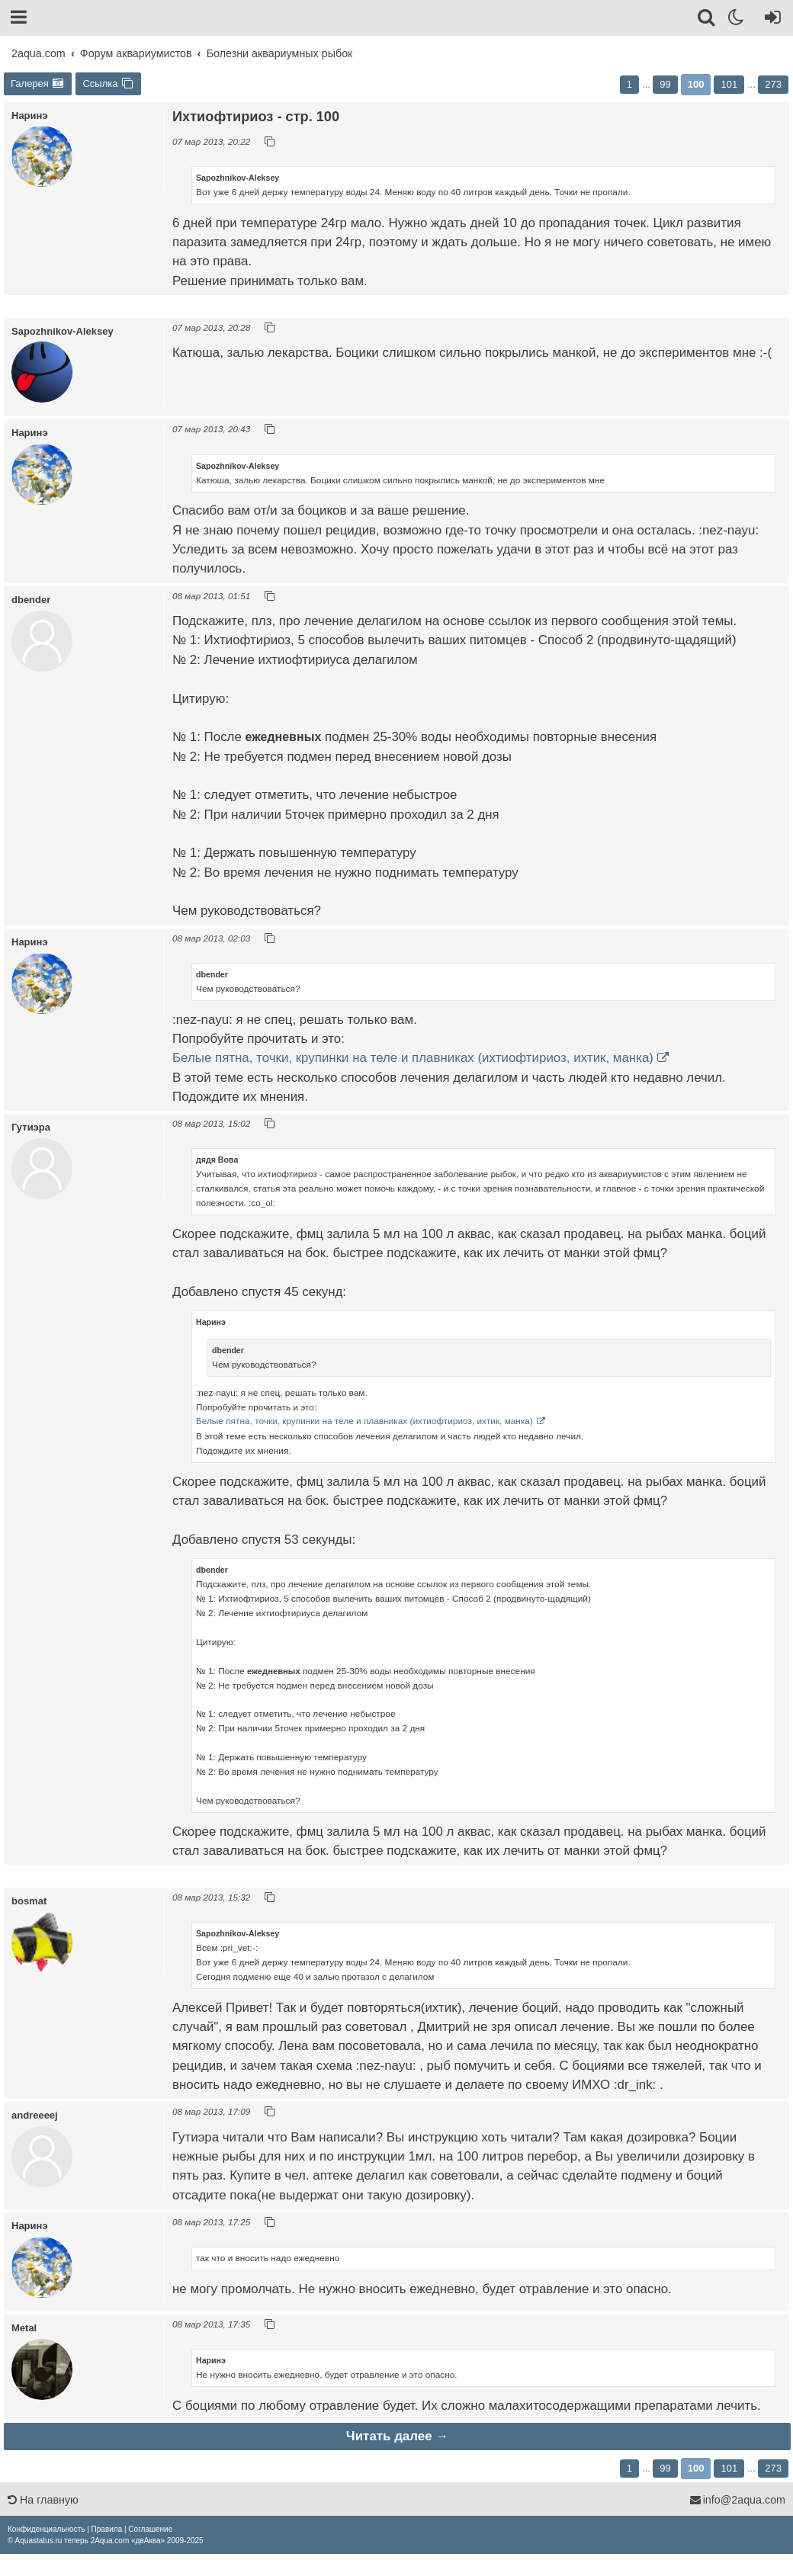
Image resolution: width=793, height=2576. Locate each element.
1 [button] (629, 84)
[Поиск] (707, 20)
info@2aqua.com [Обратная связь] (737, 2500)
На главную (43, 2500)
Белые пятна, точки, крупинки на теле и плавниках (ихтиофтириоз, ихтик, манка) (412, 1058)
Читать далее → (397, 2436)
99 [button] (665, 84)
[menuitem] (46, 2529)
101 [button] (729, 84)
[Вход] (769, 20)
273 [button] (773, 84)
